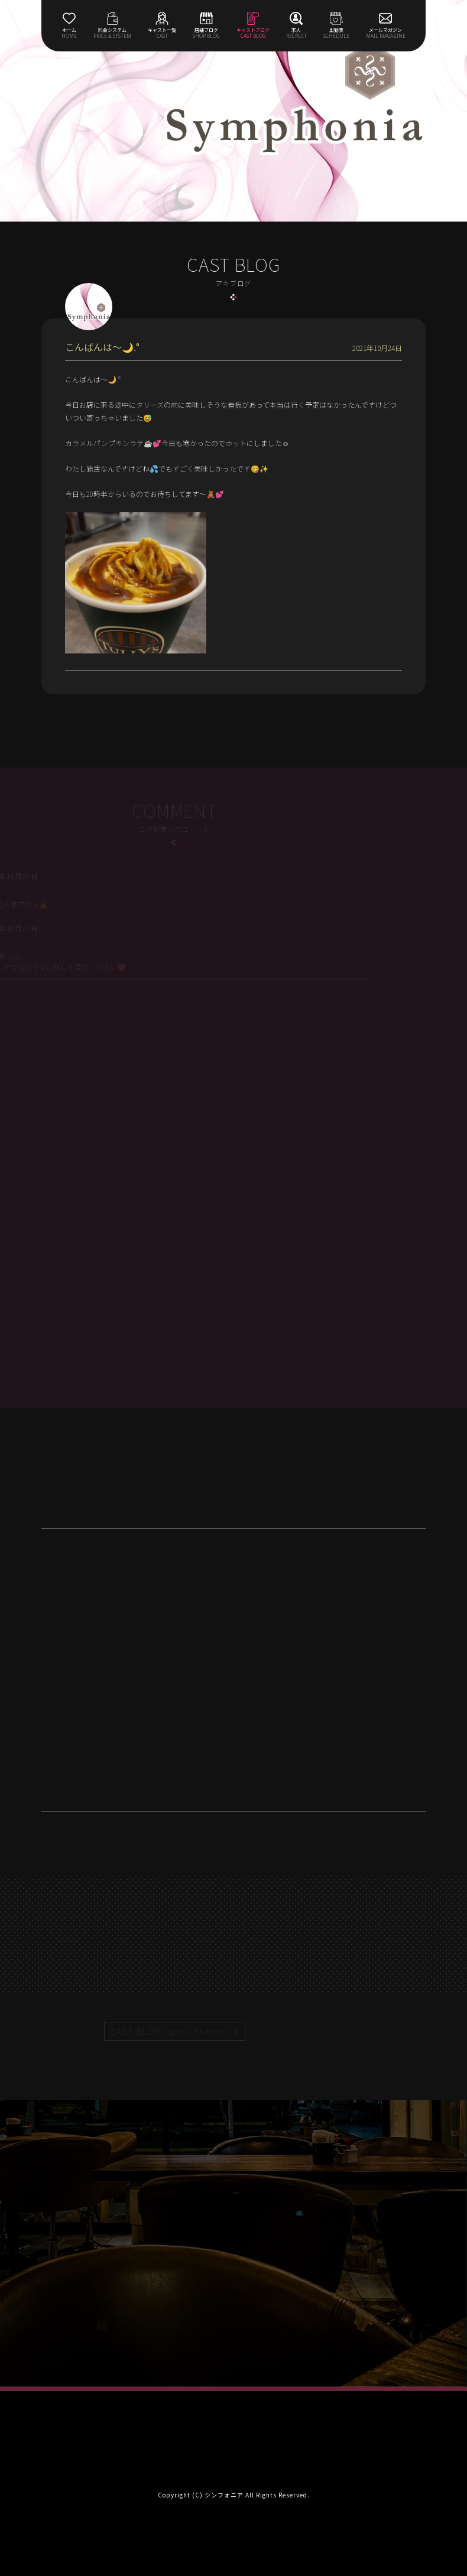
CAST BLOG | (169, 2031)
